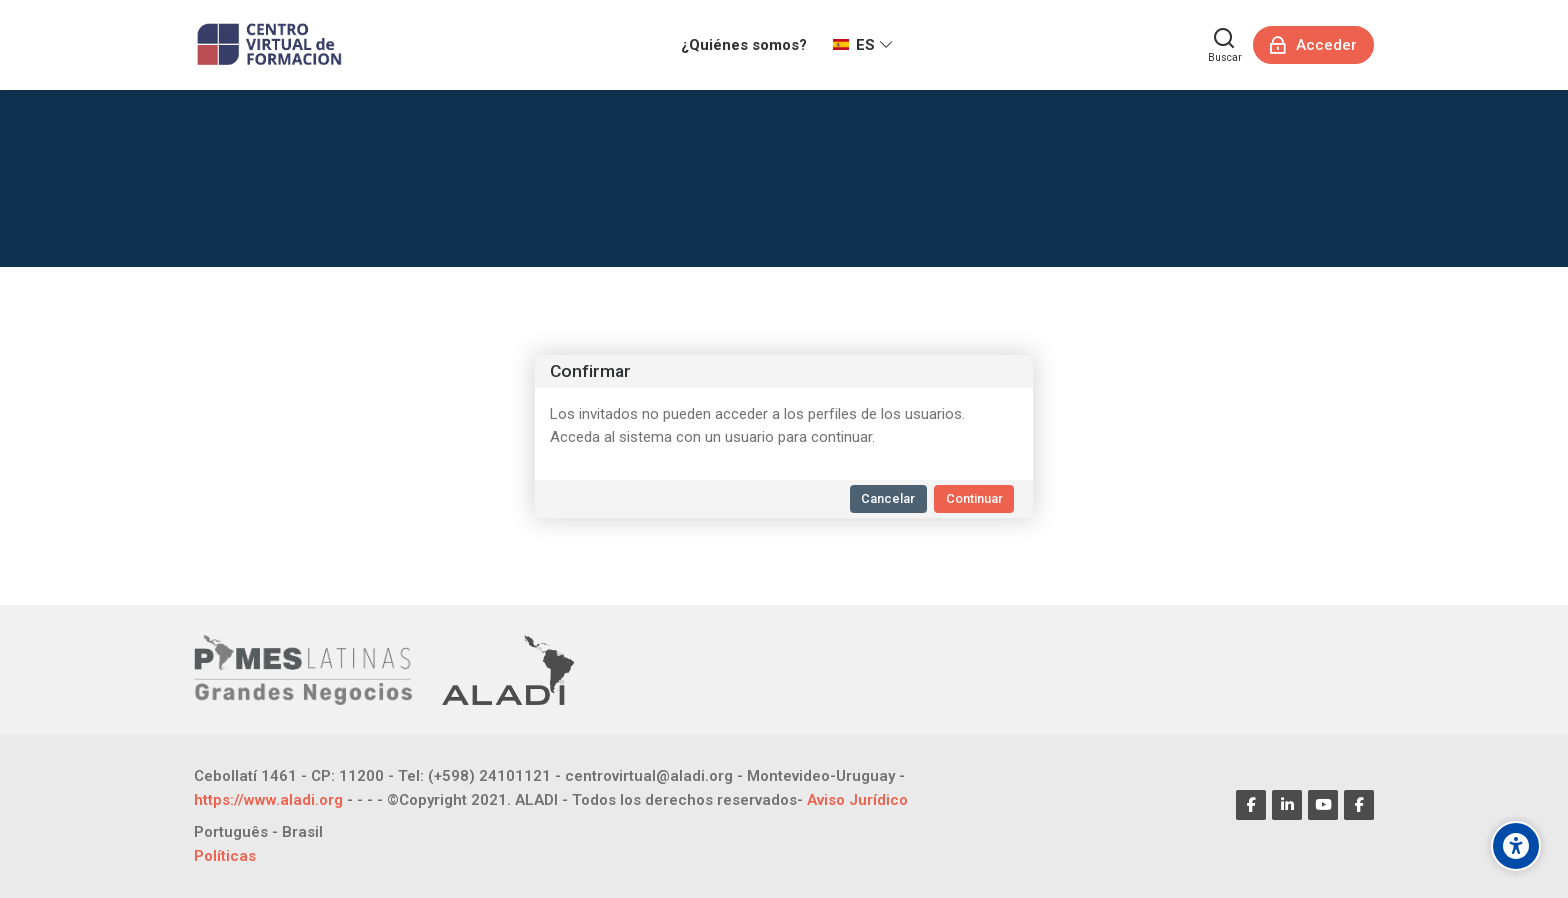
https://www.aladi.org (268, 800)
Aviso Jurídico (857, 800)
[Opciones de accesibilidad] (1516, 846)
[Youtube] (1323, 805)
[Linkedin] (1287, 805)
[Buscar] (1225, 45)
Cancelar (888, 498)
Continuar (974, 498)
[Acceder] (1313, 45)
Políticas (225, 856)
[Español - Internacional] (863, 45)
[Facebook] (1251, 805)
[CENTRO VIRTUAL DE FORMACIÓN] (271, 45)
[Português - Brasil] (258, 832)
